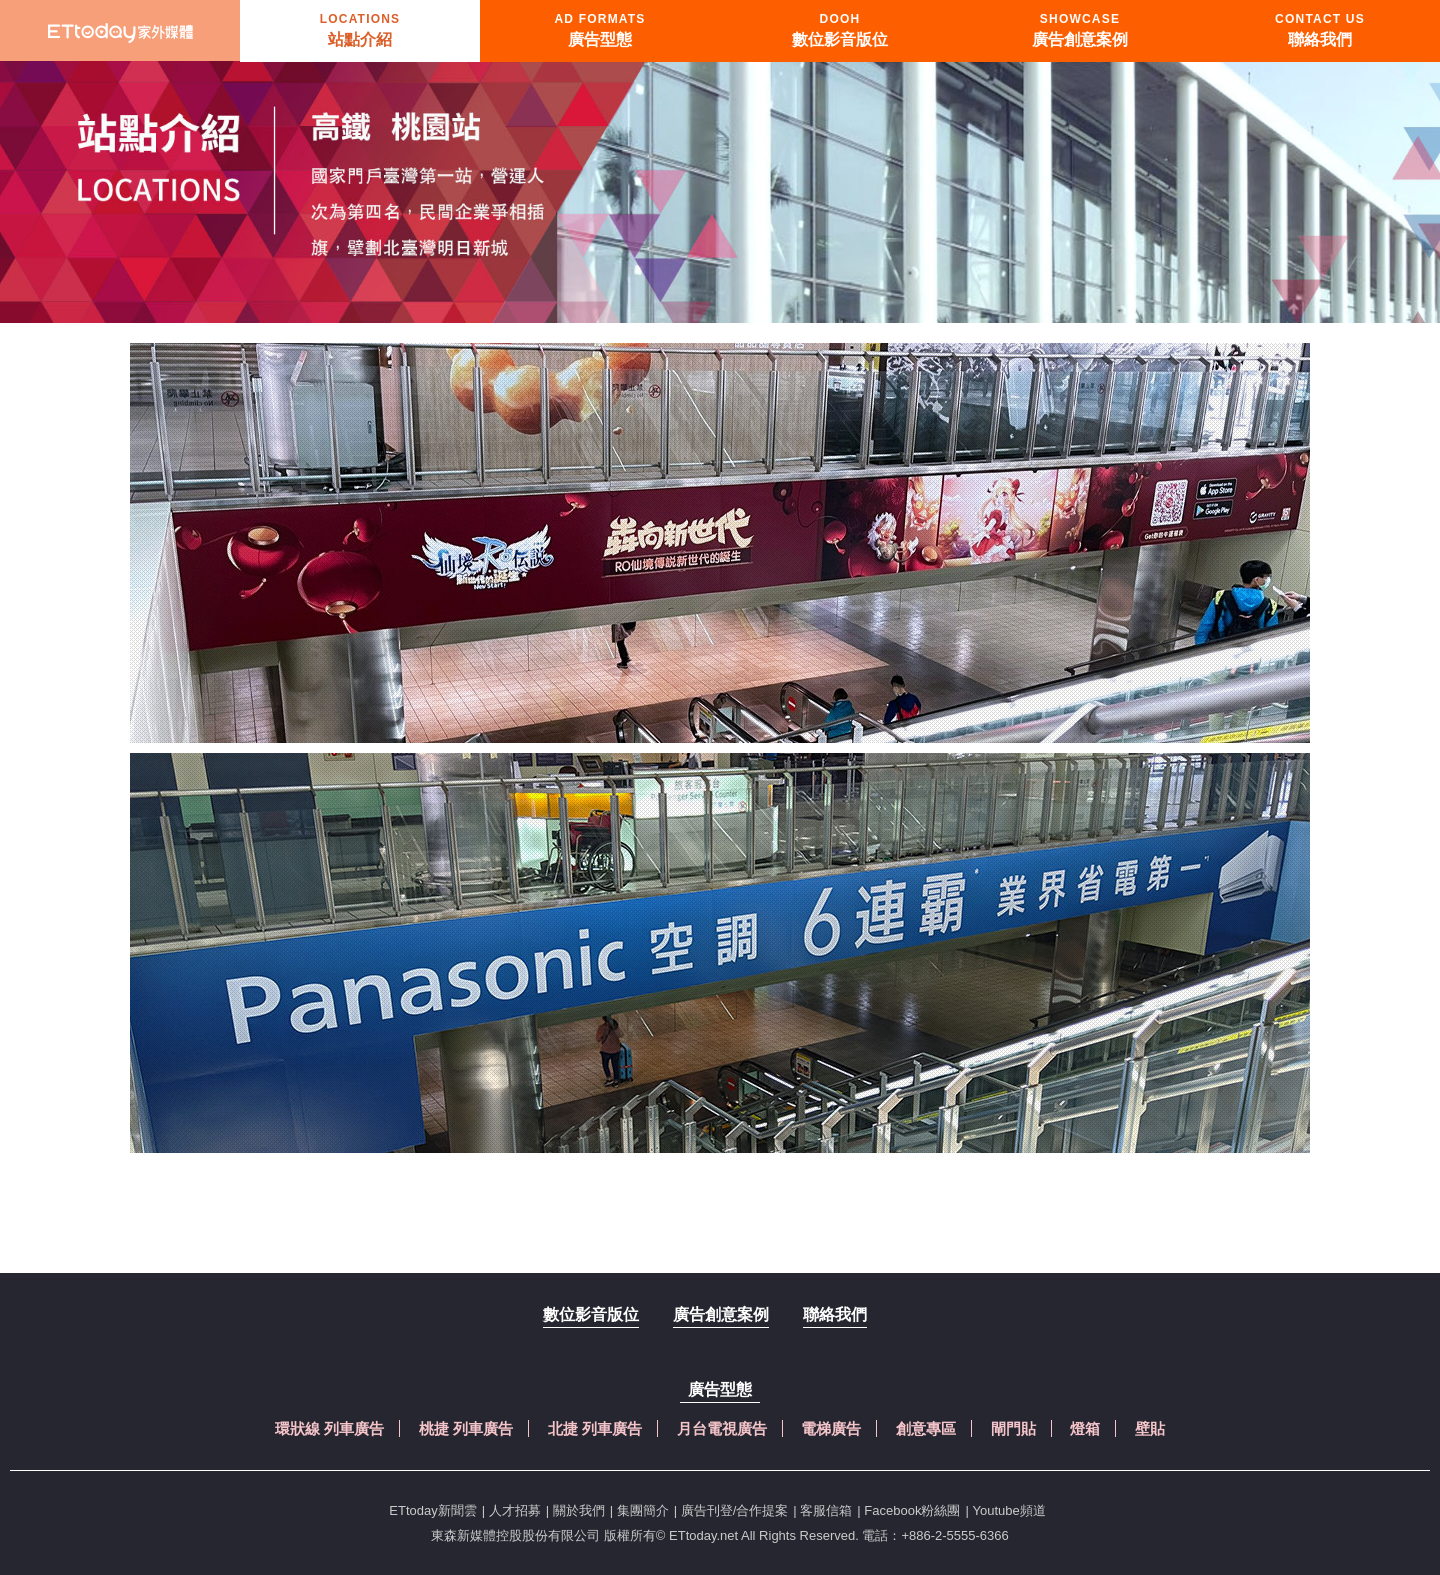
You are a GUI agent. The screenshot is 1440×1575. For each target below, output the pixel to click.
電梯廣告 (831, 1428)
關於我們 (579, 1510)
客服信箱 (826, 1510)
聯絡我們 (835, 1314)
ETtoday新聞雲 (432, 1510)
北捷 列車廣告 (595, 1428)
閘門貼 (1013, 1428)
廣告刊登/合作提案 (735, 1510)
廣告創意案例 (721, 1314)
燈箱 (1085, 1428)
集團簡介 (643, 1510)
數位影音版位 (591, 1314)
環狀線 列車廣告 (329, 1428)
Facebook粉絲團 (912, 1510)
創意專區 (926, 1428)
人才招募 (515, 1510)
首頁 (120, 30)
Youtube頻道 (1008, 1510)
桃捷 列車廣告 (466, 1428)
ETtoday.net (703, 1535)
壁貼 (1150, 1428)
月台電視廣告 (722, 1428)
